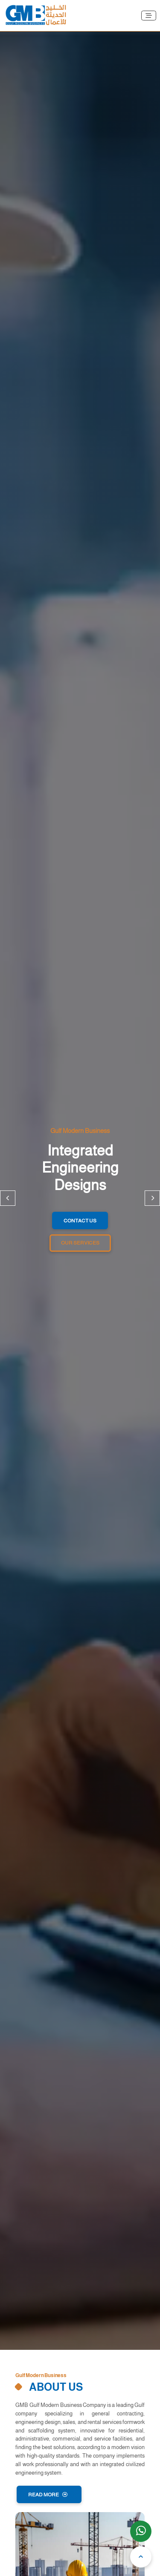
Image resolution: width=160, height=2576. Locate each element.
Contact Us (80, 1221)
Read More (47, 2495)
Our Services (80, 1243)
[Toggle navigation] (148, 15)
